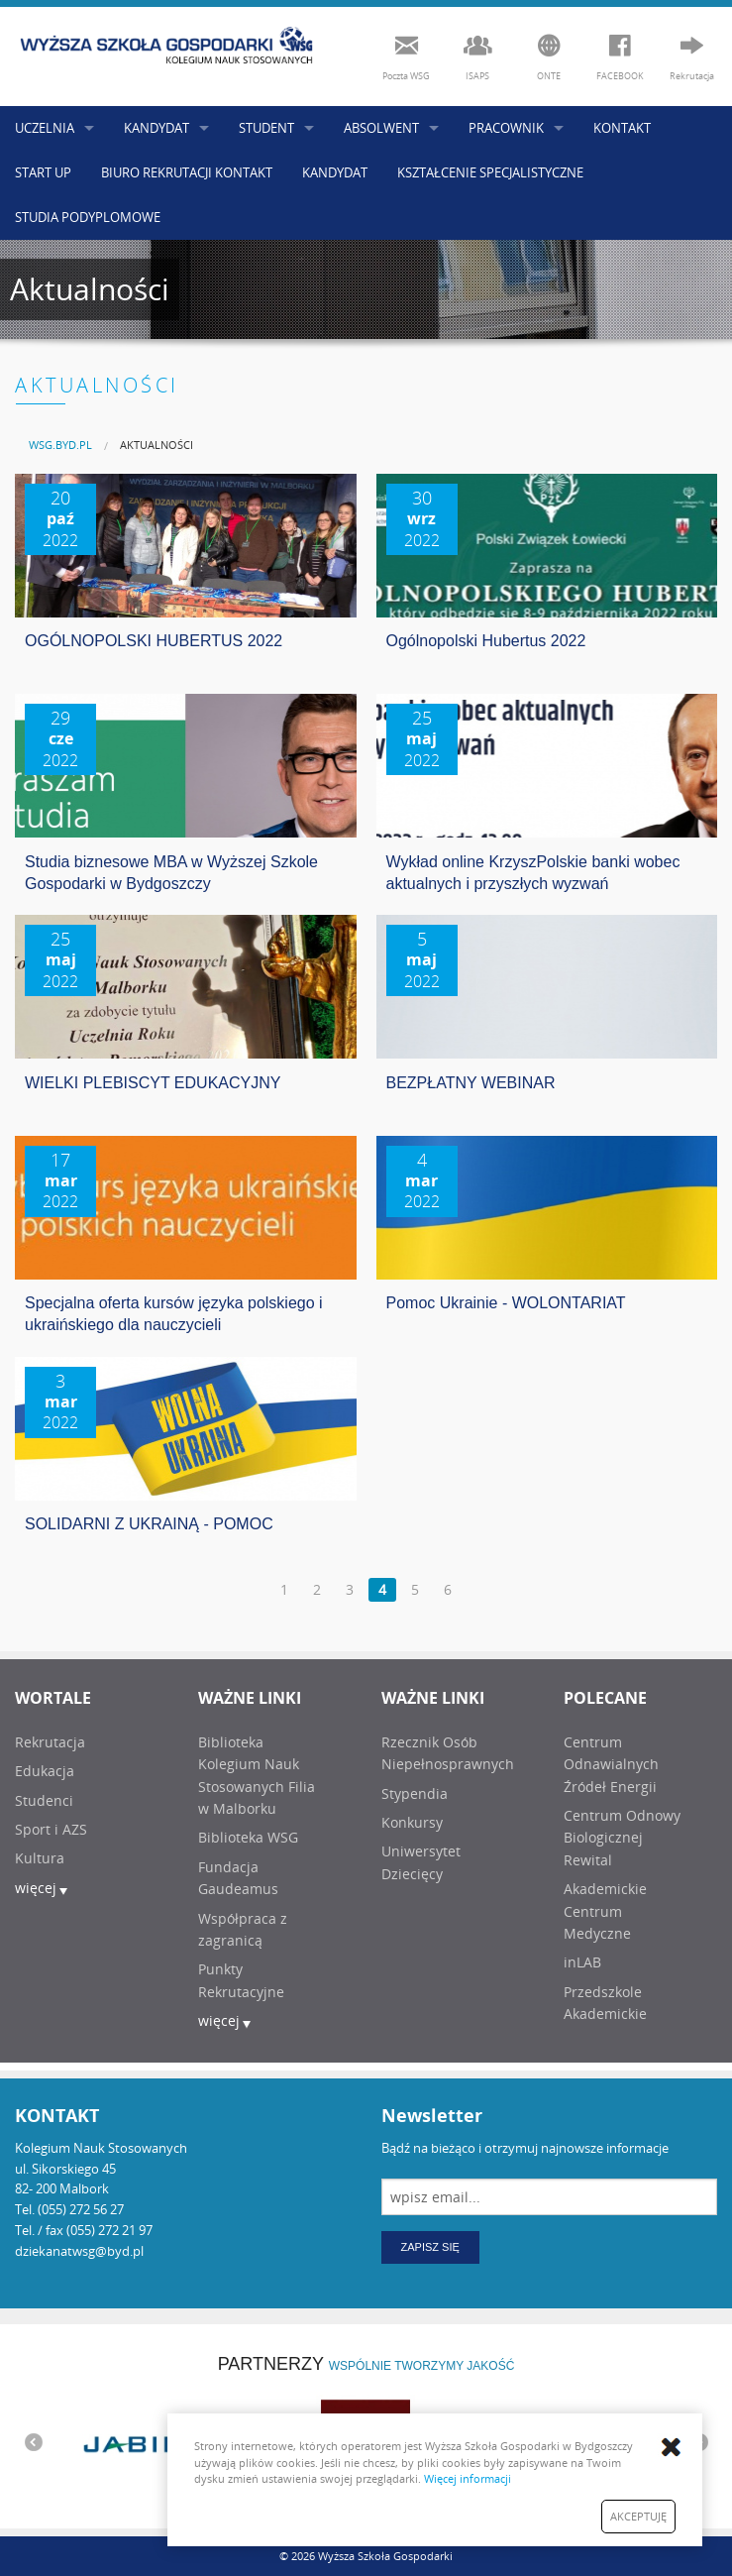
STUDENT (266, 128)
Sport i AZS (51, 1829)
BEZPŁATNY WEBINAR (471, 1082)
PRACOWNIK (506, 128)
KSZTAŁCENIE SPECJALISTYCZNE (490, 172)
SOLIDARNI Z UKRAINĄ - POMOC (149, 1523)
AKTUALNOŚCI (156, 444)
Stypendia (414, 1793)
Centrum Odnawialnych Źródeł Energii (611, 1764)
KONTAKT (622, 128)
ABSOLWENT (381, 128)
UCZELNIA (44, 128)
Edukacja (44, 1770)
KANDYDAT (156, 128)
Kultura (39, 1857)
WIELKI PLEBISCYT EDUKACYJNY (152, 1082)
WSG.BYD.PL (60, 444)
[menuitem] (60, 444)
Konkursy (412, 1822)
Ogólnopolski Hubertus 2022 (486, 640)
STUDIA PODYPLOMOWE (87, 217)
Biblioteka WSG (248, 1837)
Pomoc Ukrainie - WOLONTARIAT (506, 1302)
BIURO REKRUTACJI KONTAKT (186, 172)
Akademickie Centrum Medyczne (605, 1911)
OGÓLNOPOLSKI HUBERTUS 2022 (153, 640)
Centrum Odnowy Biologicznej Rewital (622, 1837)
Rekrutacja (50, 1742)
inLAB (582, 1962)
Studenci (44, 1800)
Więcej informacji (467, 2478)
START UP (43, 172)
